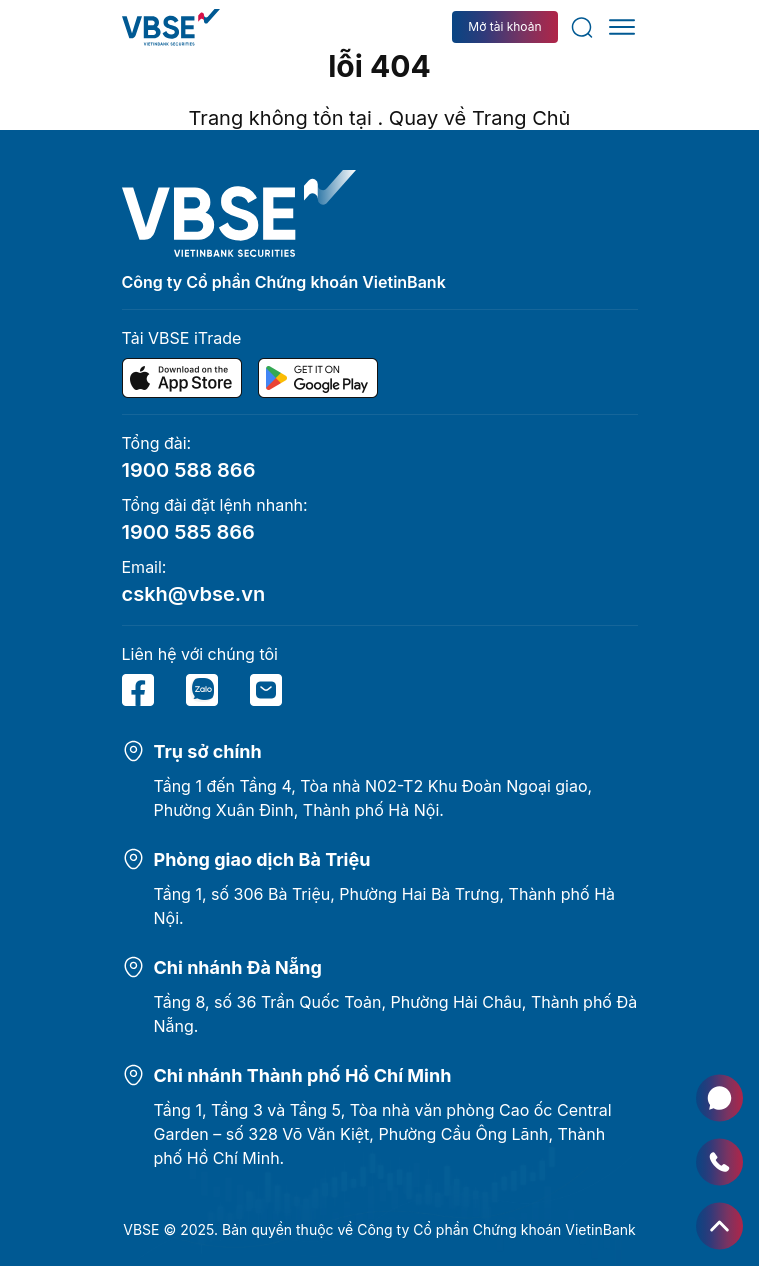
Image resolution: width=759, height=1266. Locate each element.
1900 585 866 (188, 532)
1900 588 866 (189, 470)
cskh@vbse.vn (194, 594)
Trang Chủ (521, 118)
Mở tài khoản (504, 26)
